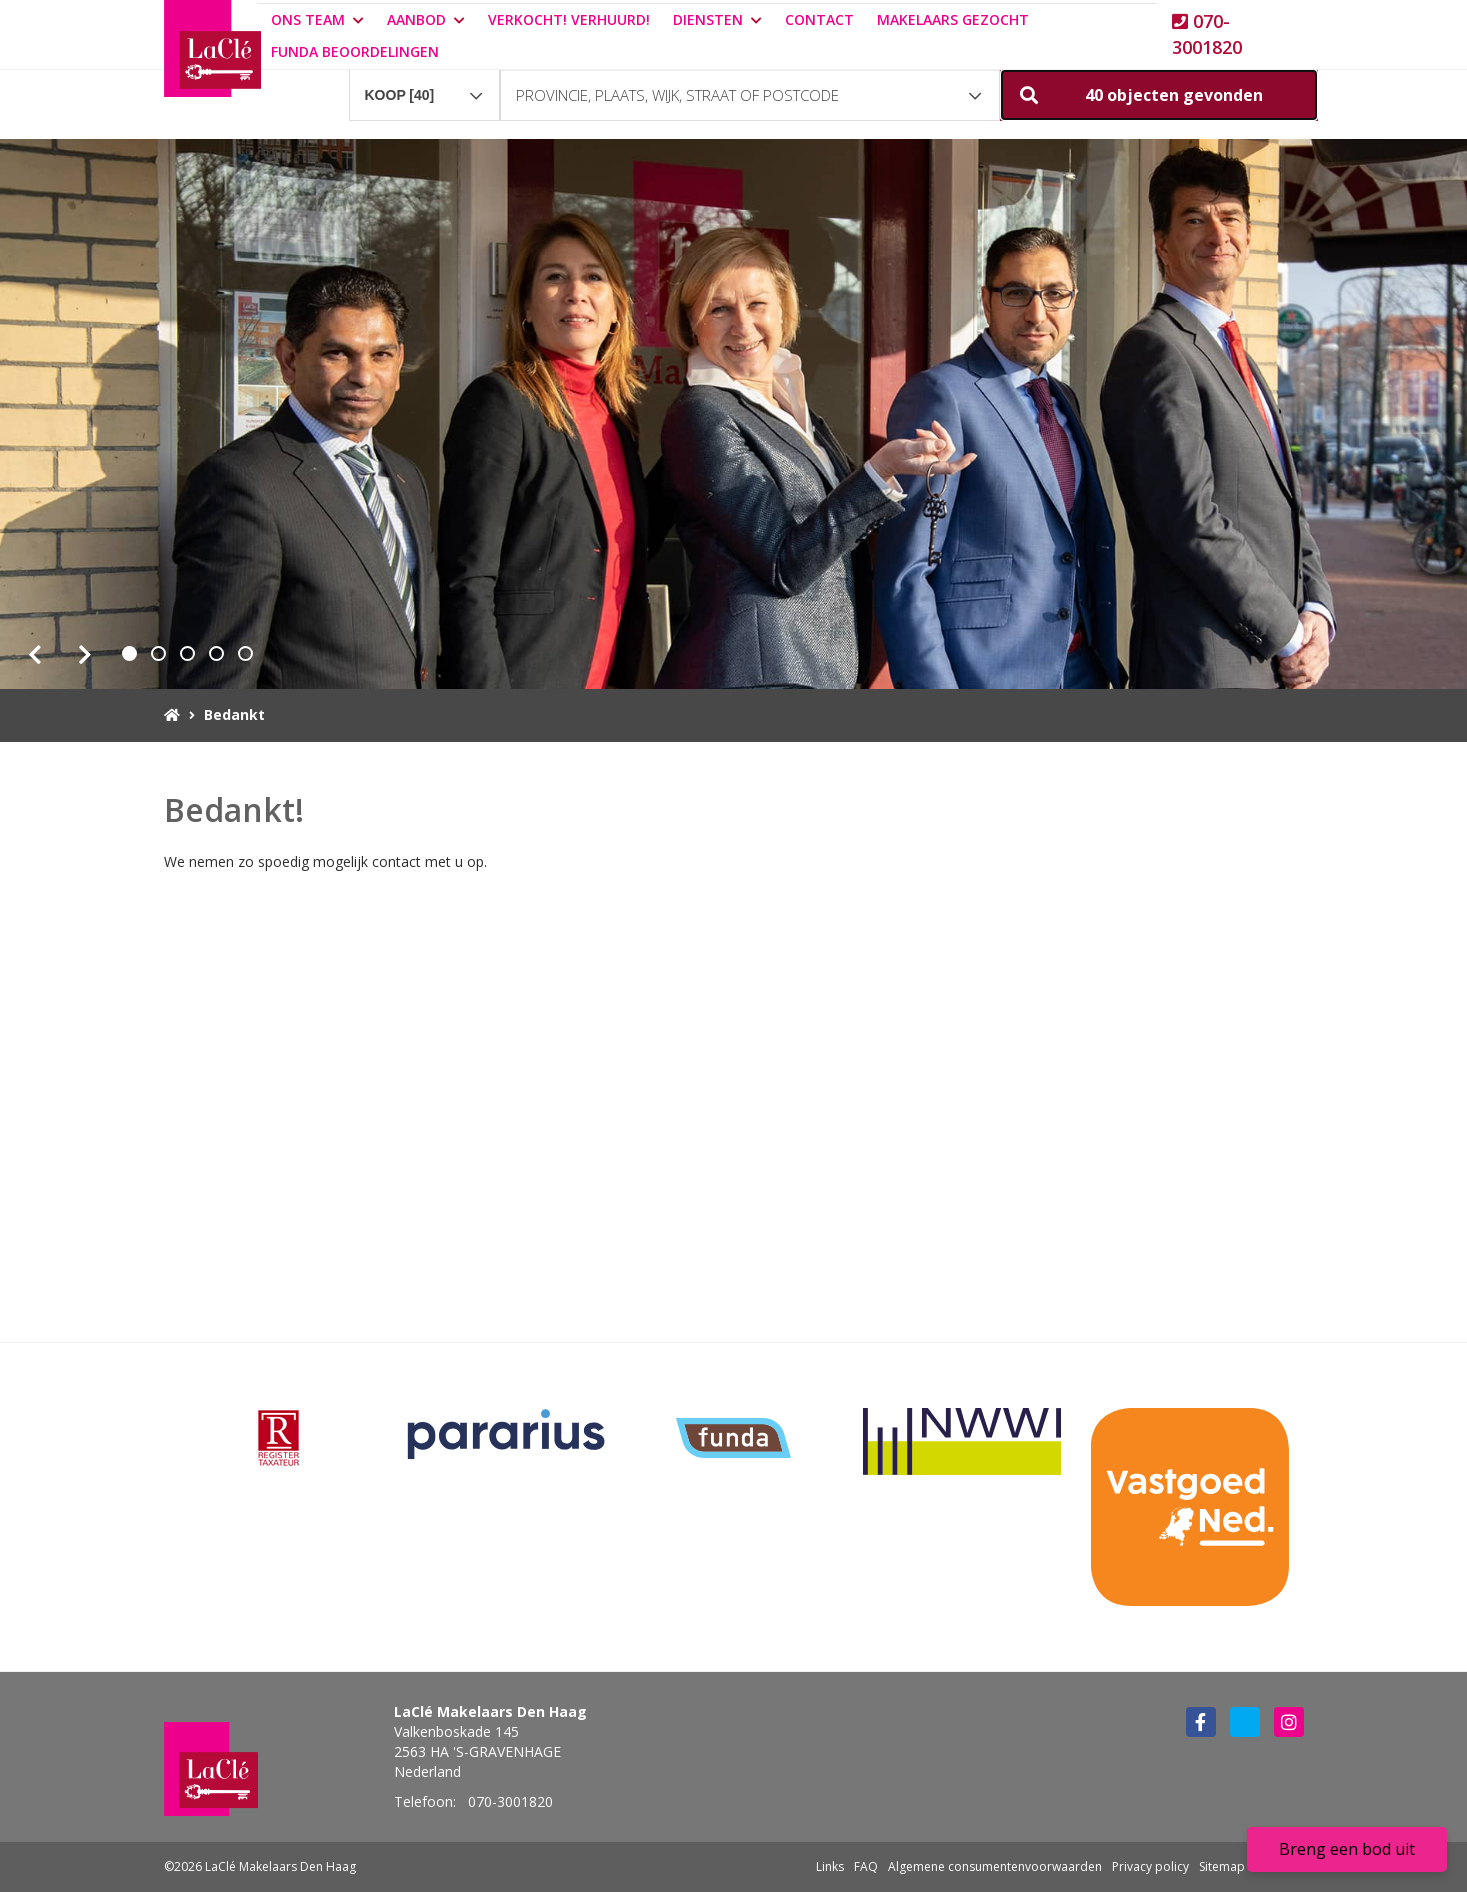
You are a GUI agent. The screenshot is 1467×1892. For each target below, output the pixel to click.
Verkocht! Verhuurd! (569, 19)
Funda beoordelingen (355, 51)
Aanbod (426, 19)
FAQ (866, 1866)
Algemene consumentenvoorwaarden (995, 1866)
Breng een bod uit (1347, 1849)
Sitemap (1222, 1866)
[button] (1159, 95)
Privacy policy (1150, 1866)
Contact (819, 19)
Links (830, 1866)
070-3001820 (1207, 34)
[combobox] (425, 86)
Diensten (717, 19)
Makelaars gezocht (953, 19)
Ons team (317, 19)
